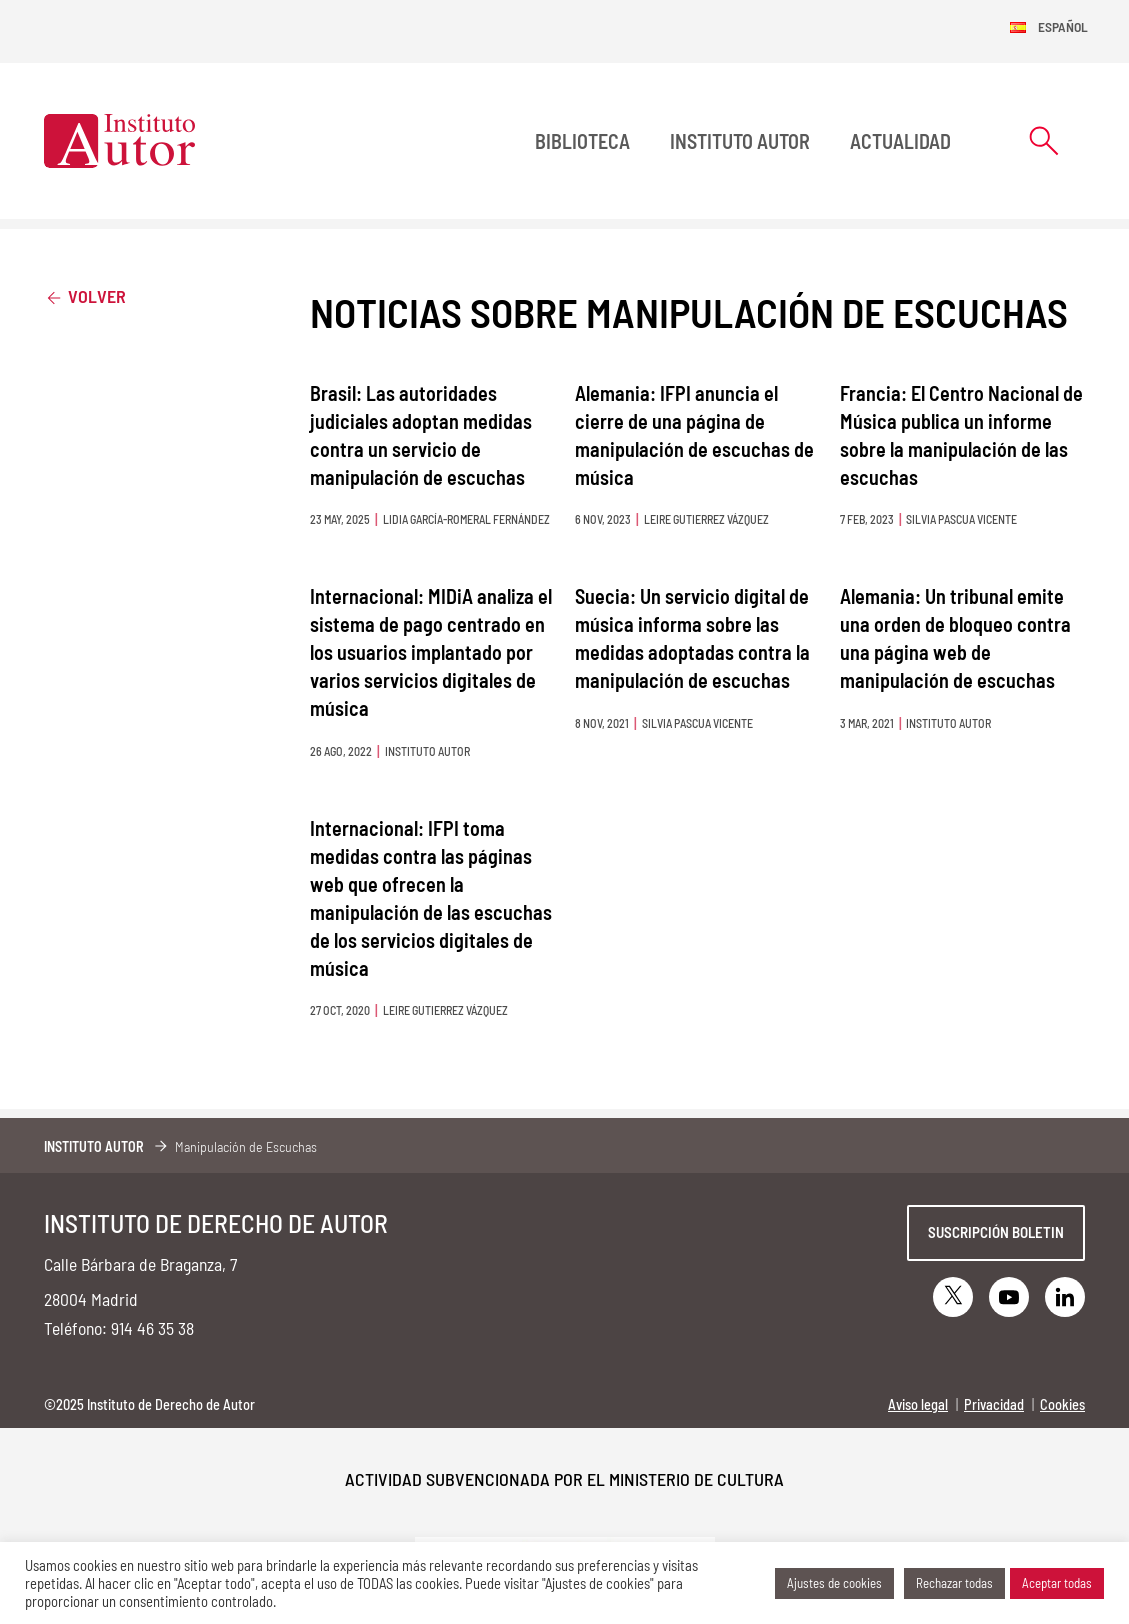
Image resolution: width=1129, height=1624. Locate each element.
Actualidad (900, 141)
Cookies (1062, 1404)
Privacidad (994, 1404)
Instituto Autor (740, 141)
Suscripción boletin (996, 1232)
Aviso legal (918, 1404)
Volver (85, 295)
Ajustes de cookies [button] (834, 1583)
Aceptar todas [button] (1057, 1583)
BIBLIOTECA (582, 141)
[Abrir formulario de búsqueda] (1044, 140)
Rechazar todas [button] (954, 1583)
